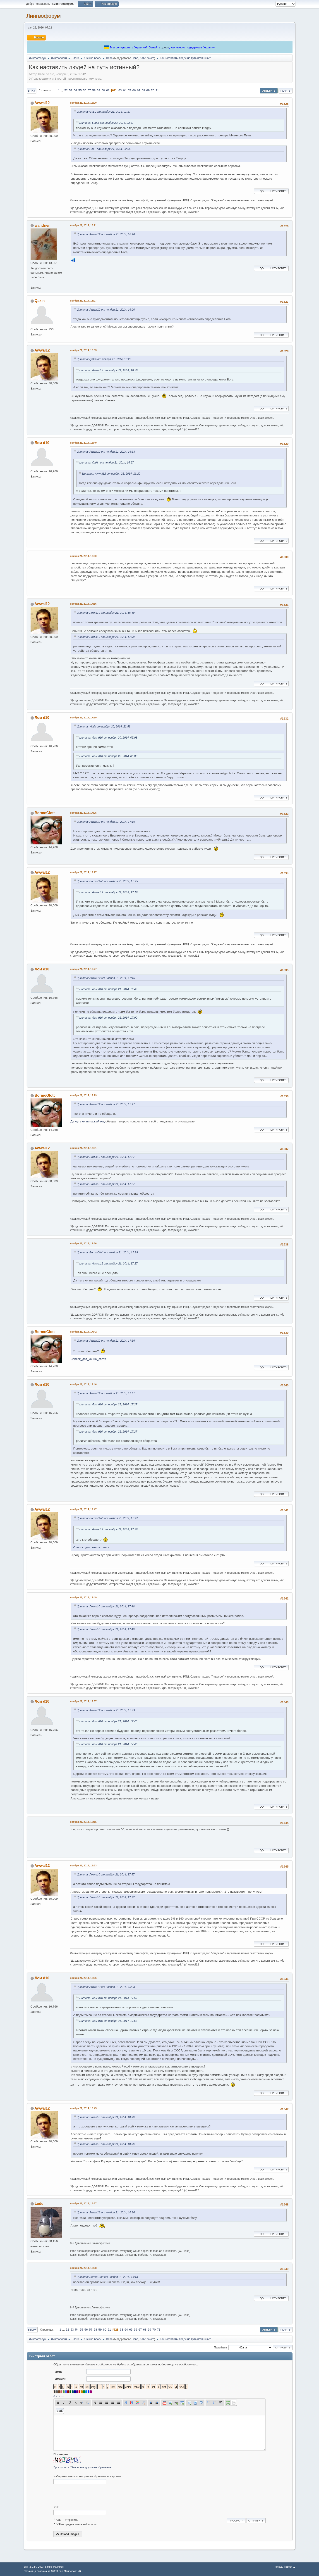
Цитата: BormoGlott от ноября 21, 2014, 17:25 (107, 881)
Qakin (40, 301)
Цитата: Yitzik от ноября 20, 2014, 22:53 (103, 726)
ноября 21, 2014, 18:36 (83, 1978)
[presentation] (87, 2495)
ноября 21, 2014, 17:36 (83, 1243)
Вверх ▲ (290, 2566)
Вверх (32, 2329)
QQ (259, 191)
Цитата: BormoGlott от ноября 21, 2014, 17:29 (107, 1252)
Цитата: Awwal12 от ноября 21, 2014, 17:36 (106, 1340)
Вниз (31, 90)
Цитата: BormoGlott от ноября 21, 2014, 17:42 (107, 1518)
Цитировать (277, 191)
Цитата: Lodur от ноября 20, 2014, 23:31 (106, 122)
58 (94, 90)
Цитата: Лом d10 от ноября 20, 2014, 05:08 (108, 737)
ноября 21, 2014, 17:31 (83, 1148)
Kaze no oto (147, 58)
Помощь (278, 2566)
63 (120, 90)
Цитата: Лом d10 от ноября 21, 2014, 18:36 (106, 2117)
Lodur (40, 2203)
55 (80, 90)
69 (148, 90)
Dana (135, 58)
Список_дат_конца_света (88, 1359)
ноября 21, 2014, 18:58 (83, 2268)
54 (75, 90)
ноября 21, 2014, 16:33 (83, 350)
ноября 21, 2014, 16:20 (83, 102)
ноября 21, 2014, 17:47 (83, 1509)
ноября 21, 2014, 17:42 (83, 1331)
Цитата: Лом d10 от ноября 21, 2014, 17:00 (106, 637)
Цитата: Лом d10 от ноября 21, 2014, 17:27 (106, 1157)
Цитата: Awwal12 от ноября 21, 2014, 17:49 (106, 1710)
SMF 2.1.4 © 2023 (34, 2566)
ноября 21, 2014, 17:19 (83, 717)
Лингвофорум (43, 16)
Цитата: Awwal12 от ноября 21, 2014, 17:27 (106, 1104)
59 (98, 90)
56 (84, 90)
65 (129, 90)
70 (152, 90)
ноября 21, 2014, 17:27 (83, 872)
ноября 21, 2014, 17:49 (83, 1597)
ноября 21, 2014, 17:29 (83, 1095)
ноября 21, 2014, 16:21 (83, 225)
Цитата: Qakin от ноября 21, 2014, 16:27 (104, 359)
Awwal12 (42, 103)
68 (143, 90)
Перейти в (220, 2347)
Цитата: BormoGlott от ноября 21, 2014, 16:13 (107, 2277)
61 (108, 90)
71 (157, 90)
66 (134, 90)
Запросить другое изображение (91, 2467)
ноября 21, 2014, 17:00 (83, 556)
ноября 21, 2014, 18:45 (83, 2108)
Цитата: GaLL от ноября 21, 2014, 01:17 (104, 111)
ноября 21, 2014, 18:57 (83, 2203)
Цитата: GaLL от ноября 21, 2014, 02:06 (104, 149)
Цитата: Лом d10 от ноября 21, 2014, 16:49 (106, 612)
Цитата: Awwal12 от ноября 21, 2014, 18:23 (106, 1987)
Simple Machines (54, 2566)
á (54, 2396)
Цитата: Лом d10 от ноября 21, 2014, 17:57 (106, 1874)
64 (124, 90)
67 (138, 90)
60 (103, 90)
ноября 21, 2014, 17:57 (83, 1701)
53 (70, 90)
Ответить (269, 90)
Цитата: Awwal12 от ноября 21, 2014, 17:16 (106, 821)
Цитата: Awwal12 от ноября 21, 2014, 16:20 (106, 234)
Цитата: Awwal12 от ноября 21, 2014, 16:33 (106, 451)
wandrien (42, 225)
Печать (285, 90)
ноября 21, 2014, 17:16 (83, 603)
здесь (165, 47)
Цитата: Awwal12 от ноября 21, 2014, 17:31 (106, 1393)
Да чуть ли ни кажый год (88, 1121)
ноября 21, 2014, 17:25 (83, 812)
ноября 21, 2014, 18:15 (83, 1821)
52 (66, 90)
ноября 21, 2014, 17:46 (83, 1384)
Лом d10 (42, 443)
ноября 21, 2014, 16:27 (83, 300)
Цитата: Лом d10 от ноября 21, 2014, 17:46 (106, 1606)
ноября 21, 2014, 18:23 (83, 1865)
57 (89, 90)
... (62, 90)
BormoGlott (45, 813)
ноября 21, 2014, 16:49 (83, 442)
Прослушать (61, 2467)
